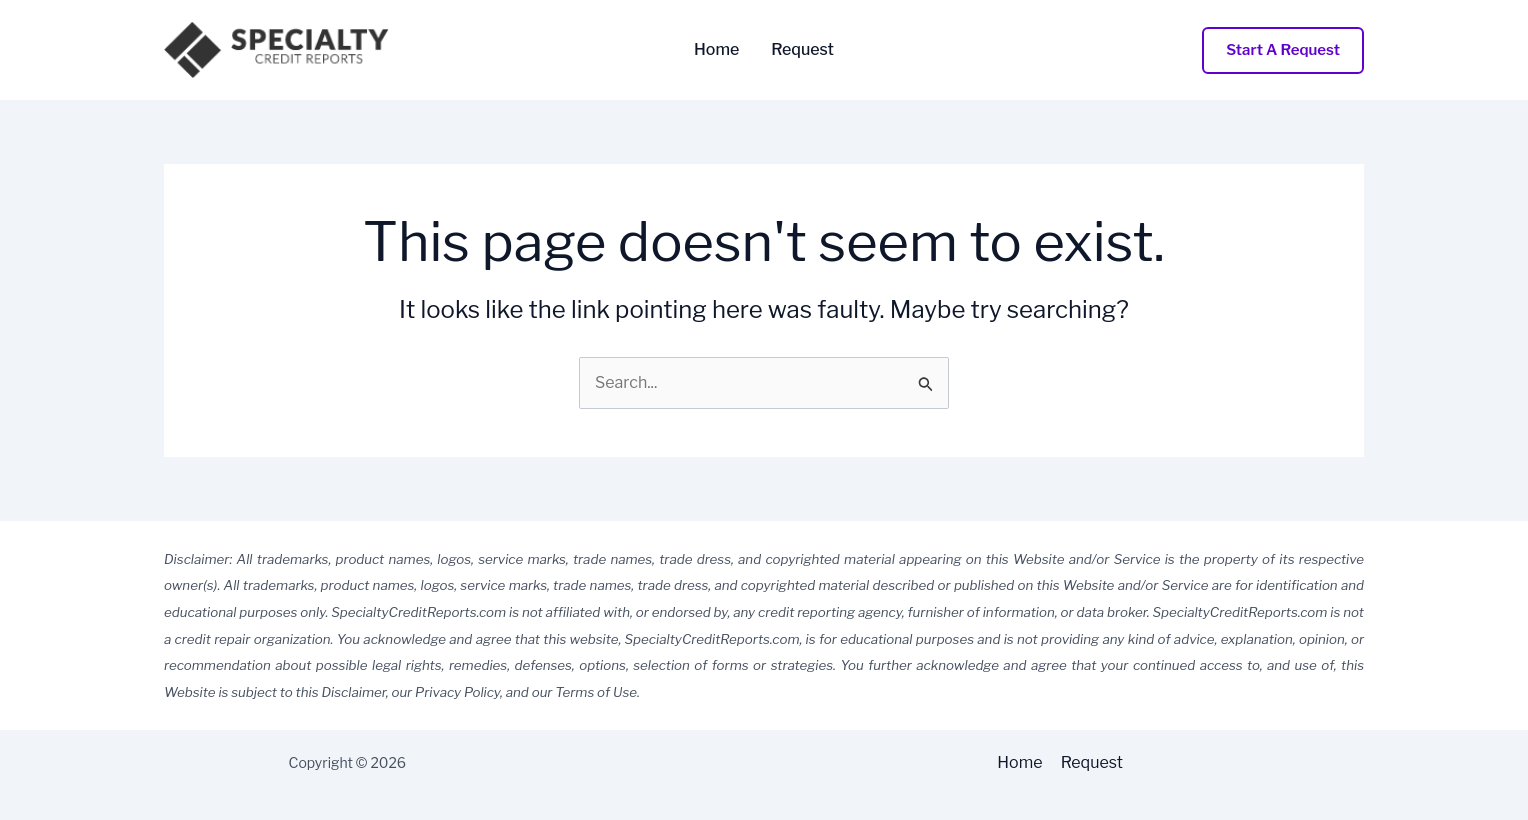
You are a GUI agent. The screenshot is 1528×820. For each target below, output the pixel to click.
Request (802, 50)
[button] (1283, 50)
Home (716, 50)
